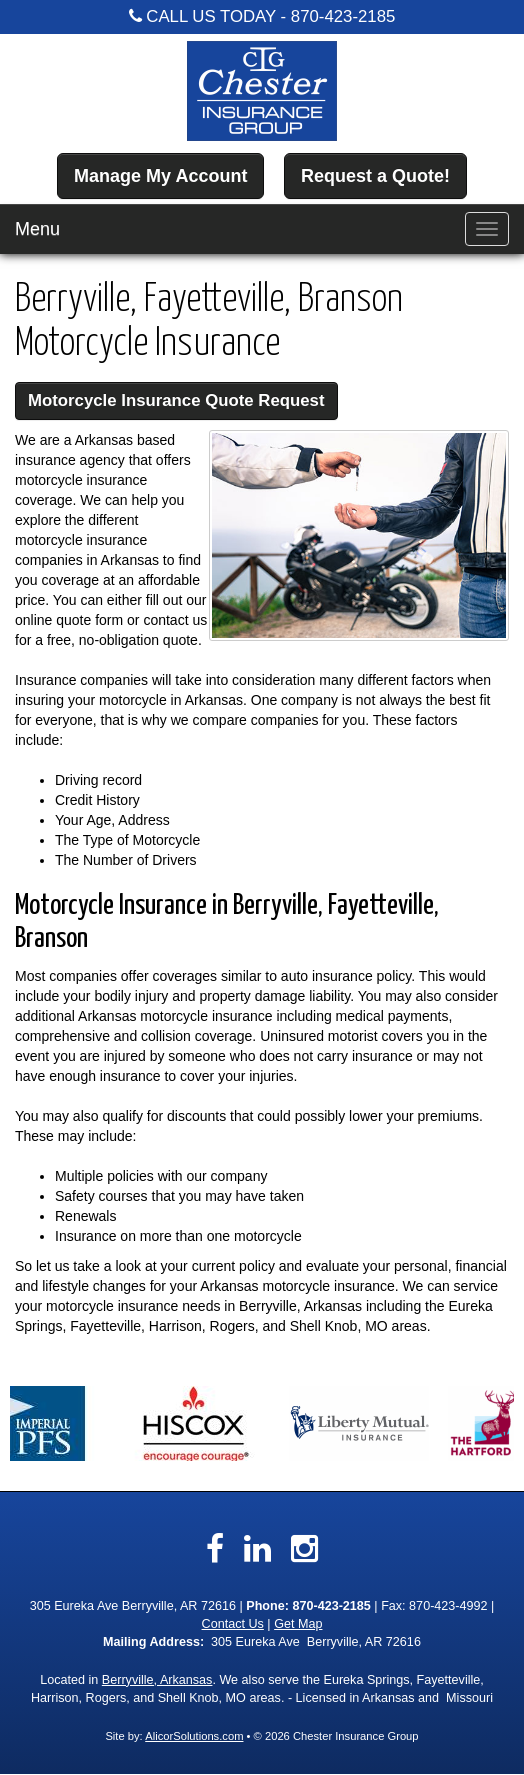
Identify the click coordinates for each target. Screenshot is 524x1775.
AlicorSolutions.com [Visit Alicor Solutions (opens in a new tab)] (194, 1736)
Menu (37, 229)
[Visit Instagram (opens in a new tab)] (304, 1549)
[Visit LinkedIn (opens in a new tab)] (257, 1549)
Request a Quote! (375, 176)
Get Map (298, 1624)
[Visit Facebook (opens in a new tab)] (215, 1549)
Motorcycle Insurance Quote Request (176, 400)
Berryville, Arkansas (157, 1680)
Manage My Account (160, 176)
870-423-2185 (343, 16)
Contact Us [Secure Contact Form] (233, 1624)
